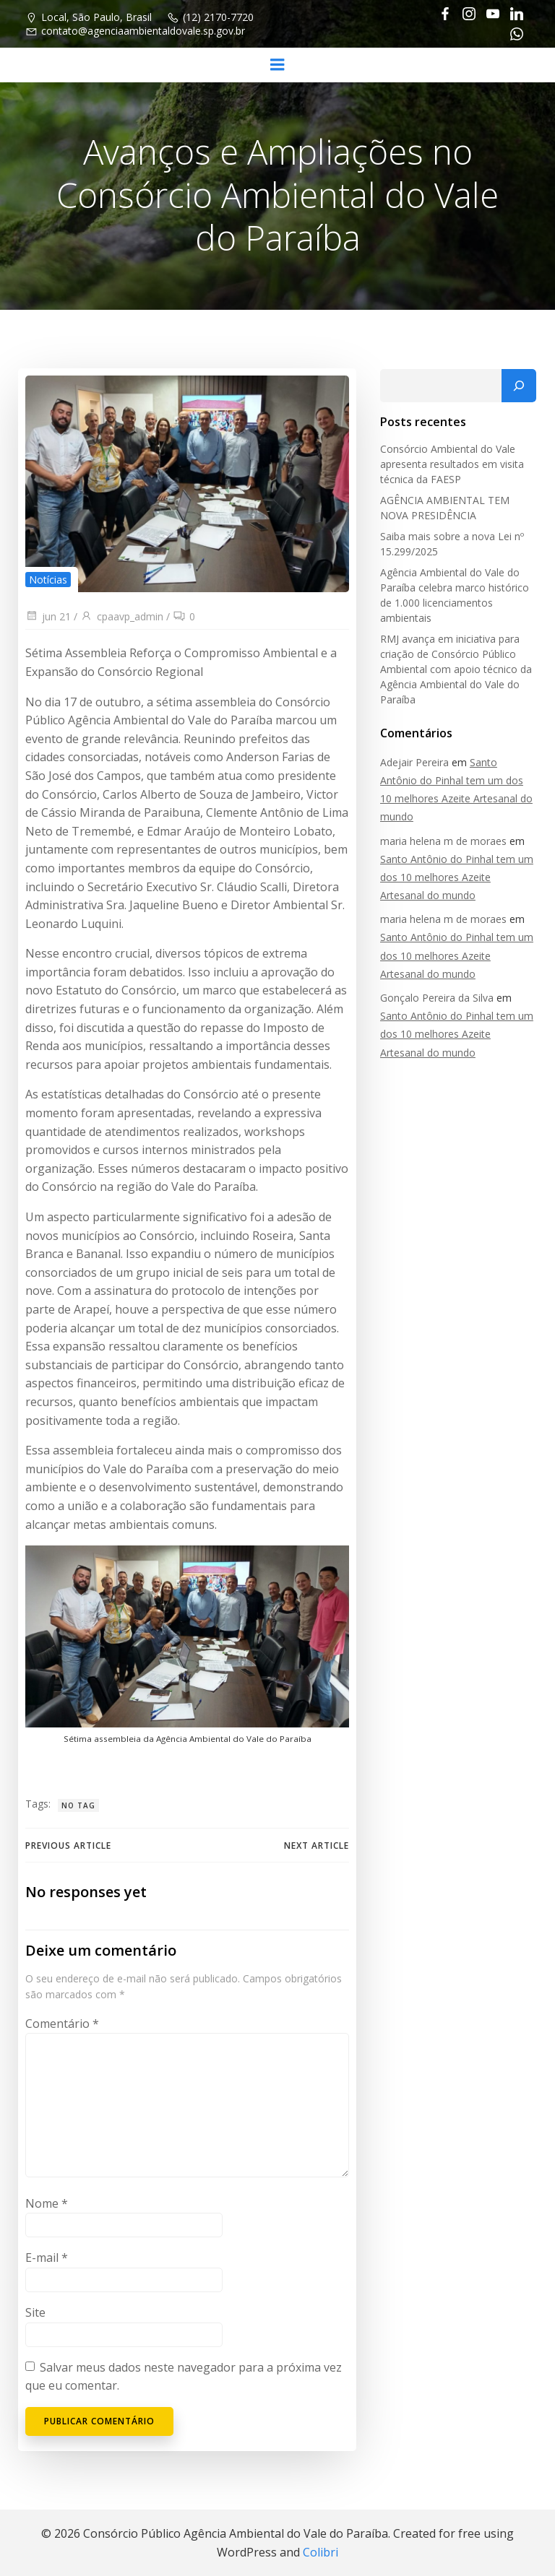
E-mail (46, 2260)
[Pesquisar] (520, 385)
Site (35, 2314)
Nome (46, 2205)
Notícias (47, 580)
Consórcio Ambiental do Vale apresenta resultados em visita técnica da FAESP (450, 465)
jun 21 (47, 617)
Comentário (61, 2025)
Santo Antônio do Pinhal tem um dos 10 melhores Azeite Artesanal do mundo (457, 877)
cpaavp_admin (121, 617)
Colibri (320, 2552)
